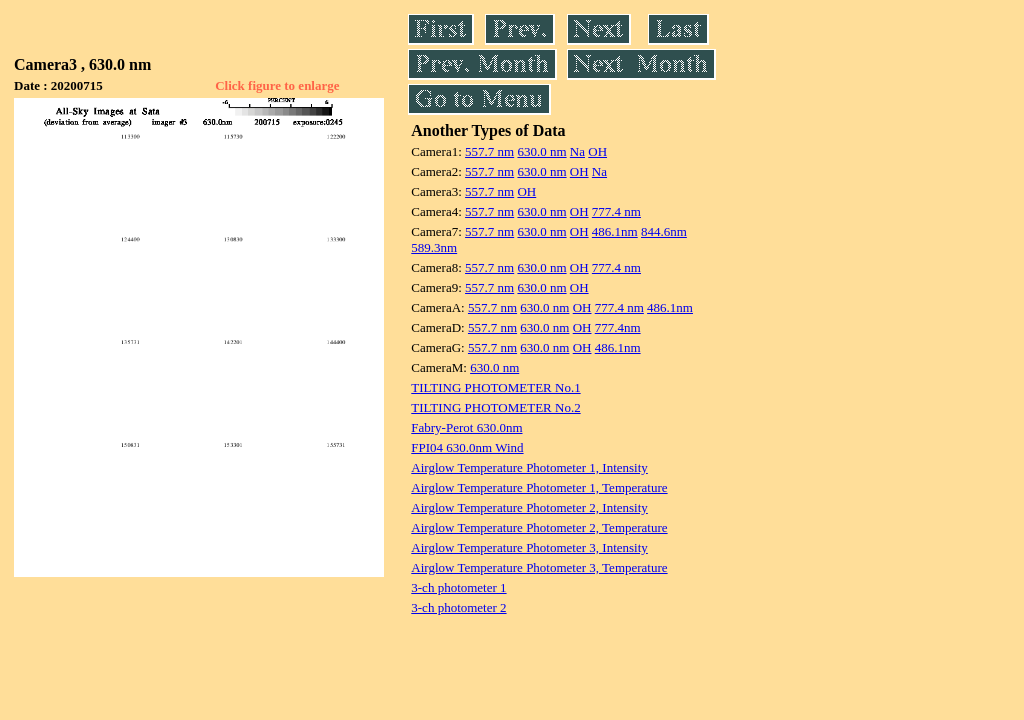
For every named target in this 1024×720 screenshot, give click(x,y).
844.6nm (664, 231)
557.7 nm (489, 151)
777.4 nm (616, 211)
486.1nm (615, 231)
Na (577, 151)
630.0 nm (541, 151)
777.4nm (618, 327)
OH (597, 151)
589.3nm (434, 247)
